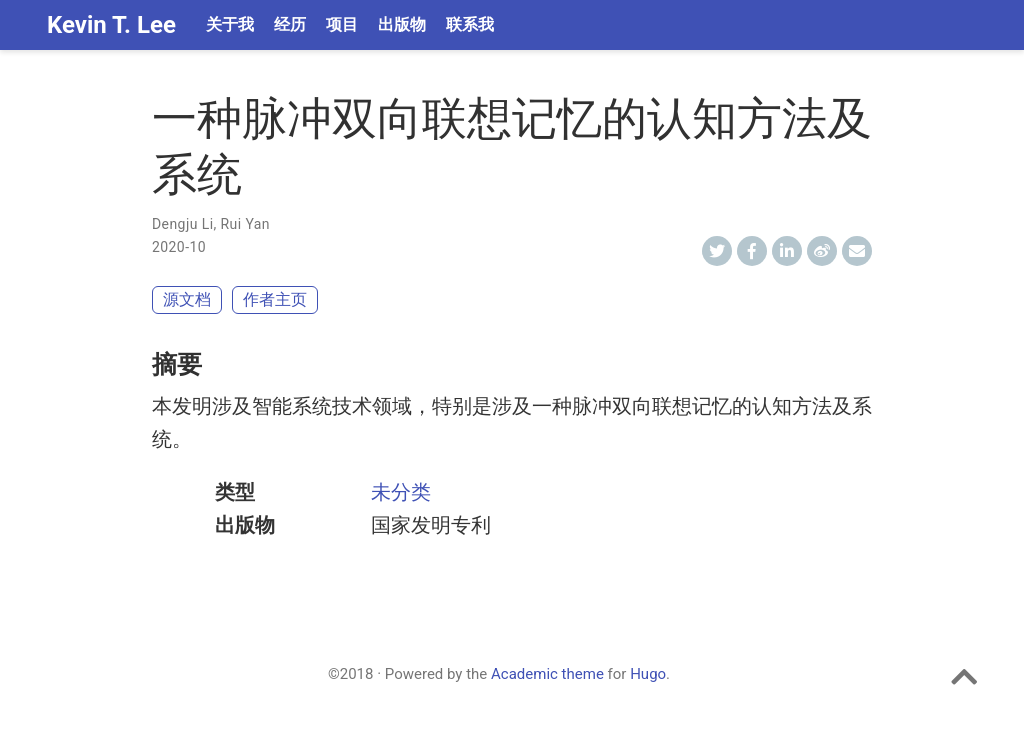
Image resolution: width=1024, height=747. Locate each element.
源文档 (187, 299)
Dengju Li (182, 224)
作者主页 (275, 299)
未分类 (401, 492)
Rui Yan (245, 224)
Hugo (648, 674)
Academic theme (547, 674)
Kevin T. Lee (111, 25)
